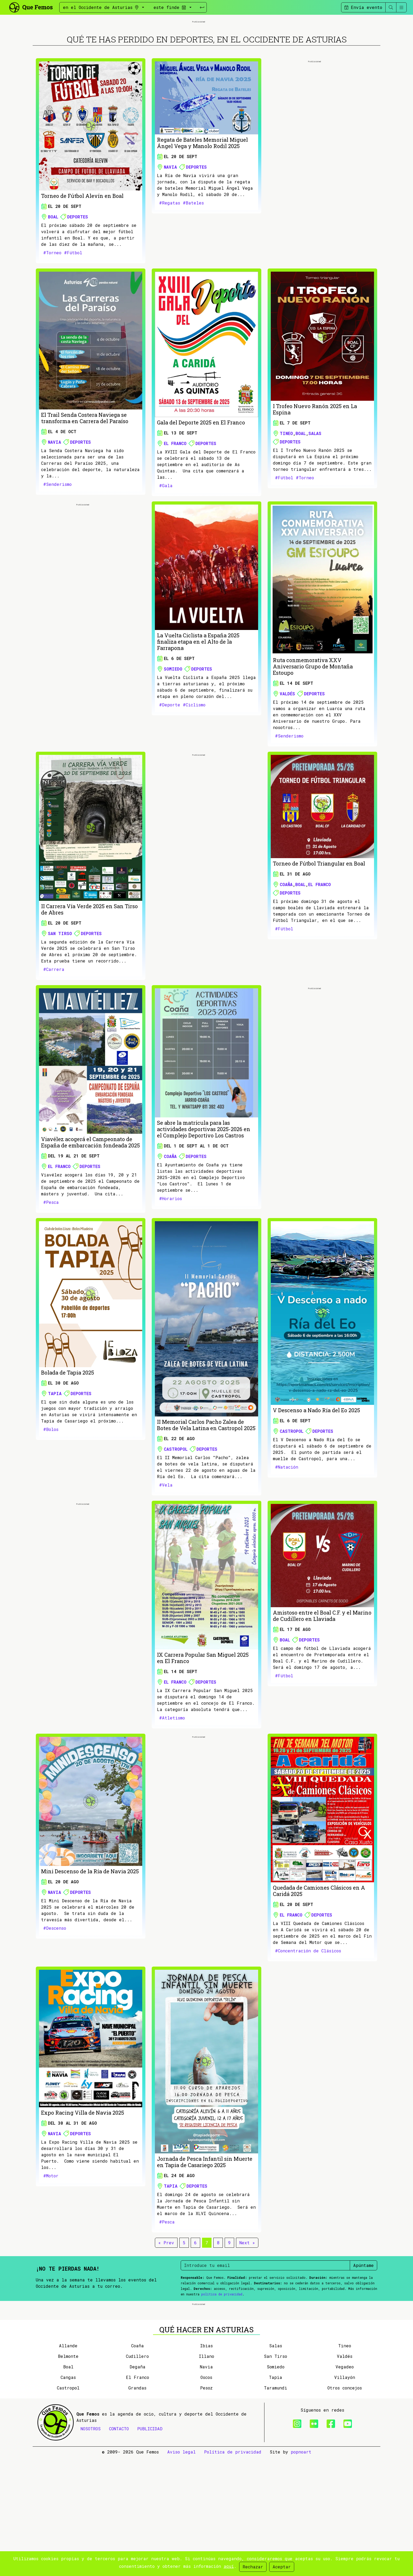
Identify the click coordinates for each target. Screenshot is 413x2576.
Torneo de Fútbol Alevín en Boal (82, 255)
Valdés (287, 753)
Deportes (77, 276)
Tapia (55, 1452)
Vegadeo (345, 2485)
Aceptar (282, 2566)
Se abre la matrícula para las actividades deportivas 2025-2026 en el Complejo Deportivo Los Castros (203, 1188)
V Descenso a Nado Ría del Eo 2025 (316, 1469)
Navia (170, 226)
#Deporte (169, 764)
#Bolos (50, 1488)
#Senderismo (57, 543)
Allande (68, 2464)
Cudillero (137, 2475)
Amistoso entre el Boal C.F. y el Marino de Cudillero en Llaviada (322, 1675)
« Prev (166, 2302)
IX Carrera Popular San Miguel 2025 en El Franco (203, 1717)
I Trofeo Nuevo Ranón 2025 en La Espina (315, 468)
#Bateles (193, 262)
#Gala (166, 545)
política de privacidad (221, 2353)
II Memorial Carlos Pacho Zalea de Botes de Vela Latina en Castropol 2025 (206, 1484)
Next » (247, 2302)
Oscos (206, 2496)
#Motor (50, 2235)
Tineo (286, 492)
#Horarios (170, 1257)
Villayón (344, 2496)
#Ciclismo (194, 764)
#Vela (166, 1544)
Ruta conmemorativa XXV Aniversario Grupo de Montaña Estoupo (313, 725)
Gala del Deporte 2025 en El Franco (201, 481)
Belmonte (68, 2475)
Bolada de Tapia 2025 (67, 1431)
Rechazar (253, 2566)
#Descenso (54, 1987)
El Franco (175, 502)
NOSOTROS (91, 2547)
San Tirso (60, 992)
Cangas (68, 2496)
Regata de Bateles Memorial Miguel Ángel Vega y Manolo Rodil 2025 (202, 202)
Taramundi (275, 2506)
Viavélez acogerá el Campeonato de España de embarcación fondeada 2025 (90, 1201)
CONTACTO (119, 2547)
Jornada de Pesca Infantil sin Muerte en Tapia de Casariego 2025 (204, 2221)
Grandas (137, 2506)
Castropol (176, 1508)
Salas (314, 492)
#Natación (286, 1526)
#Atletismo (172, 1777)
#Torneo (52, 312)
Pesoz (206, 2506)
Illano (206, 2475)
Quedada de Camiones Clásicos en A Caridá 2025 (319, 1950)
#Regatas (169, 262)
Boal (53, 276)
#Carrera (53, 1028)
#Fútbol (73, 312)
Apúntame (363, 2324)
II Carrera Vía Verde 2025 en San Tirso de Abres (89, 968)
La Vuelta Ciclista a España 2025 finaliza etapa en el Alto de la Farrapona (198, 701)
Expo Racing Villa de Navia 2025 (82, 2171)
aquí (229, 2566)
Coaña (286, 943)
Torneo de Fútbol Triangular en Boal (319, 922)
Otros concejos (344, 2506)
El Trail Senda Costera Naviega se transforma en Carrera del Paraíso (84, 477)
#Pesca (51, 1261)
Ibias (206, 2464)
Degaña (137, 2485)
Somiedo (173, 728)
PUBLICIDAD (150, 2547)
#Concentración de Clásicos (308, 2010)
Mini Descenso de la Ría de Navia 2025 (90, 1930)
